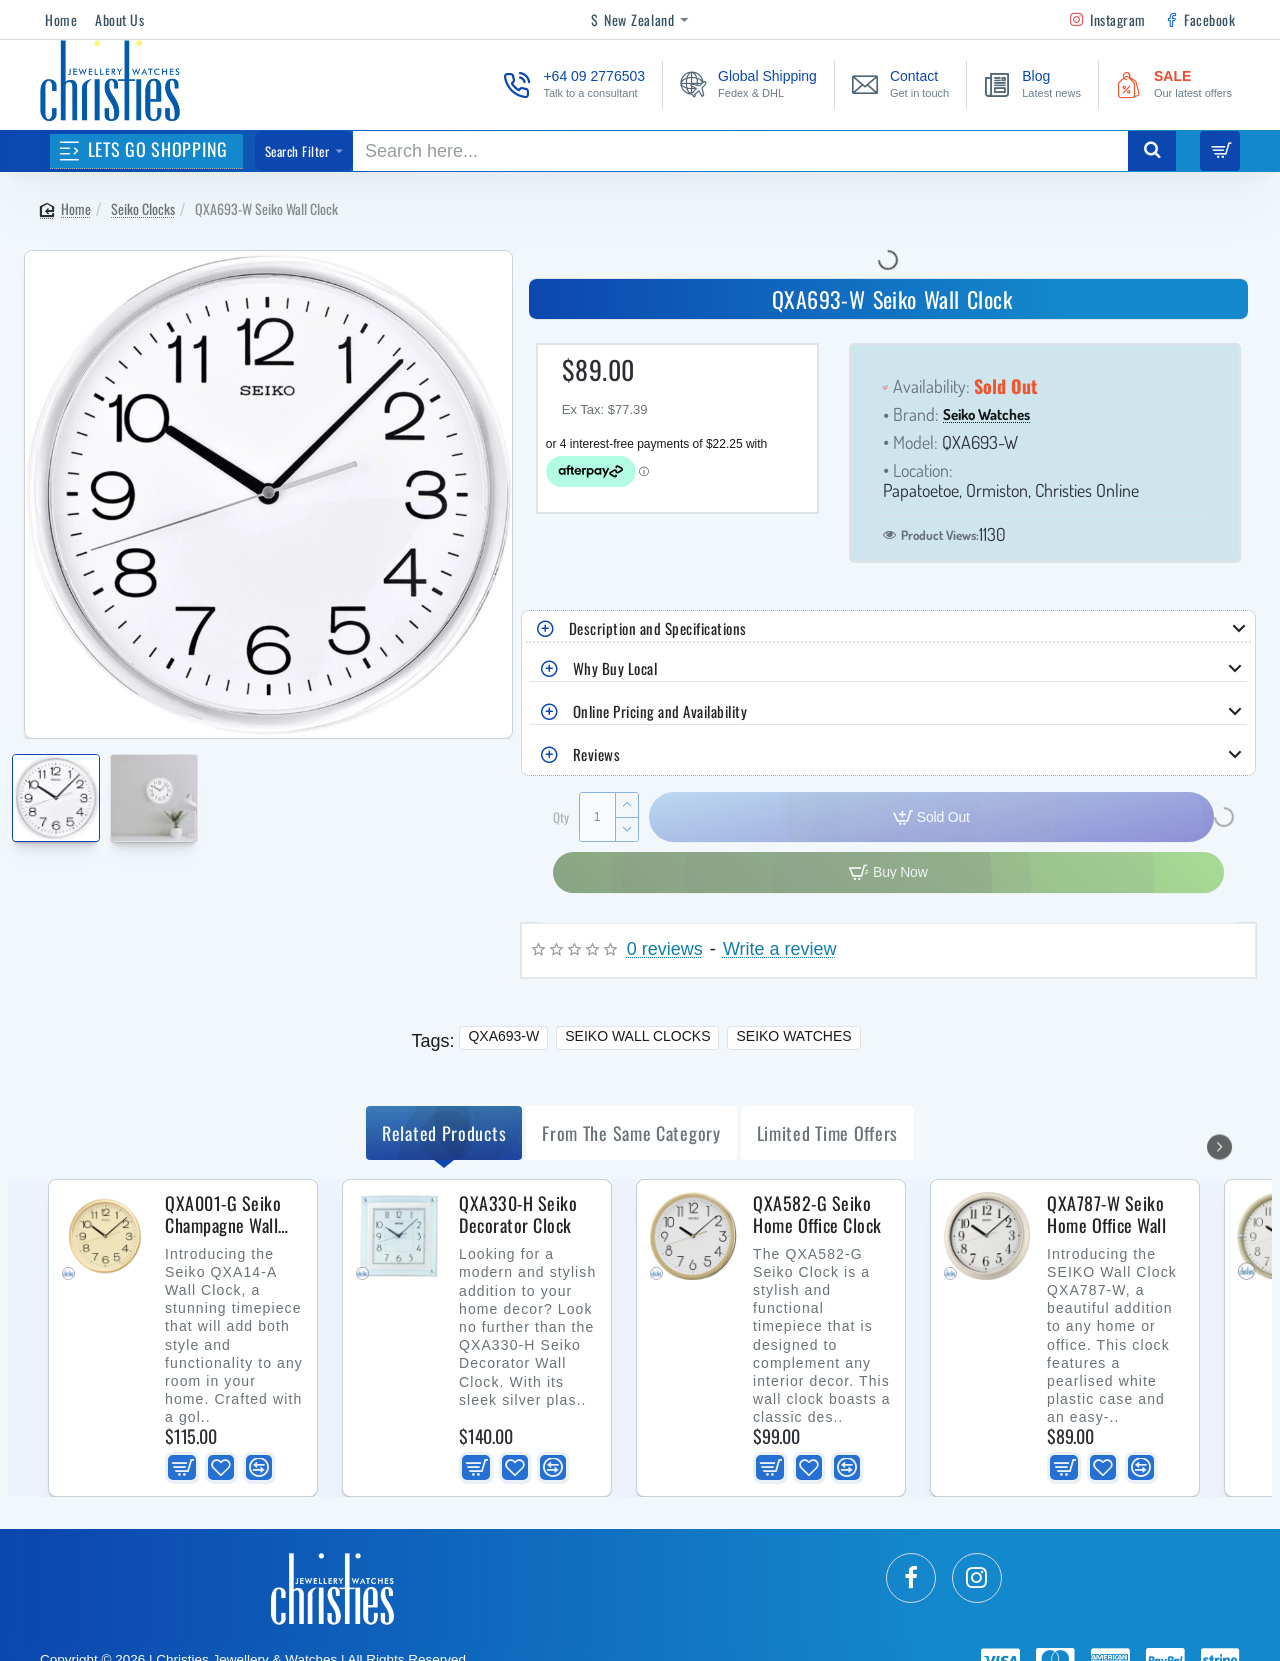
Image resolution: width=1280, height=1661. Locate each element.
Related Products (444, 1133)
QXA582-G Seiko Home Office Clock (817, 1215)
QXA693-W (503, 1036)
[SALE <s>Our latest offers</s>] (1174, 84)
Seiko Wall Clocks (637, 1036)
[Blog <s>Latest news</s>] (1032, 84)
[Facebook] (1200, 20)
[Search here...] (1152, 151)
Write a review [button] (780, 949)
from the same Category (631, 1133)
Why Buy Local (615, 668)
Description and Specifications (658, 628)
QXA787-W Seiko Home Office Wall (1106, 1215)
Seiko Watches (986, 415)
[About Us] (119, 20)
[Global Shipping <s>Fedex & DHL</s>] (748, 84)
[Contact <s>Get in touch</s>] (900, 84)
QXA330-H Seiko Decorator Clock (518, 1215)
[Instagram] (1108, 20)
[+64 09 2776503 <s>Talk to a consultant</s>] (574, 84)
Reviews (597, 754)
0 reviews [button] (665, 949)
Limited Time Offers (827, 1133)
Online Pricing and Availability (660, 711)
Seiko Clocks (143, 208)
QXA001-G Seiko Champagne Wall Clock (223, 1215)
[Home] (61, 20)
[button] (519, 787)
